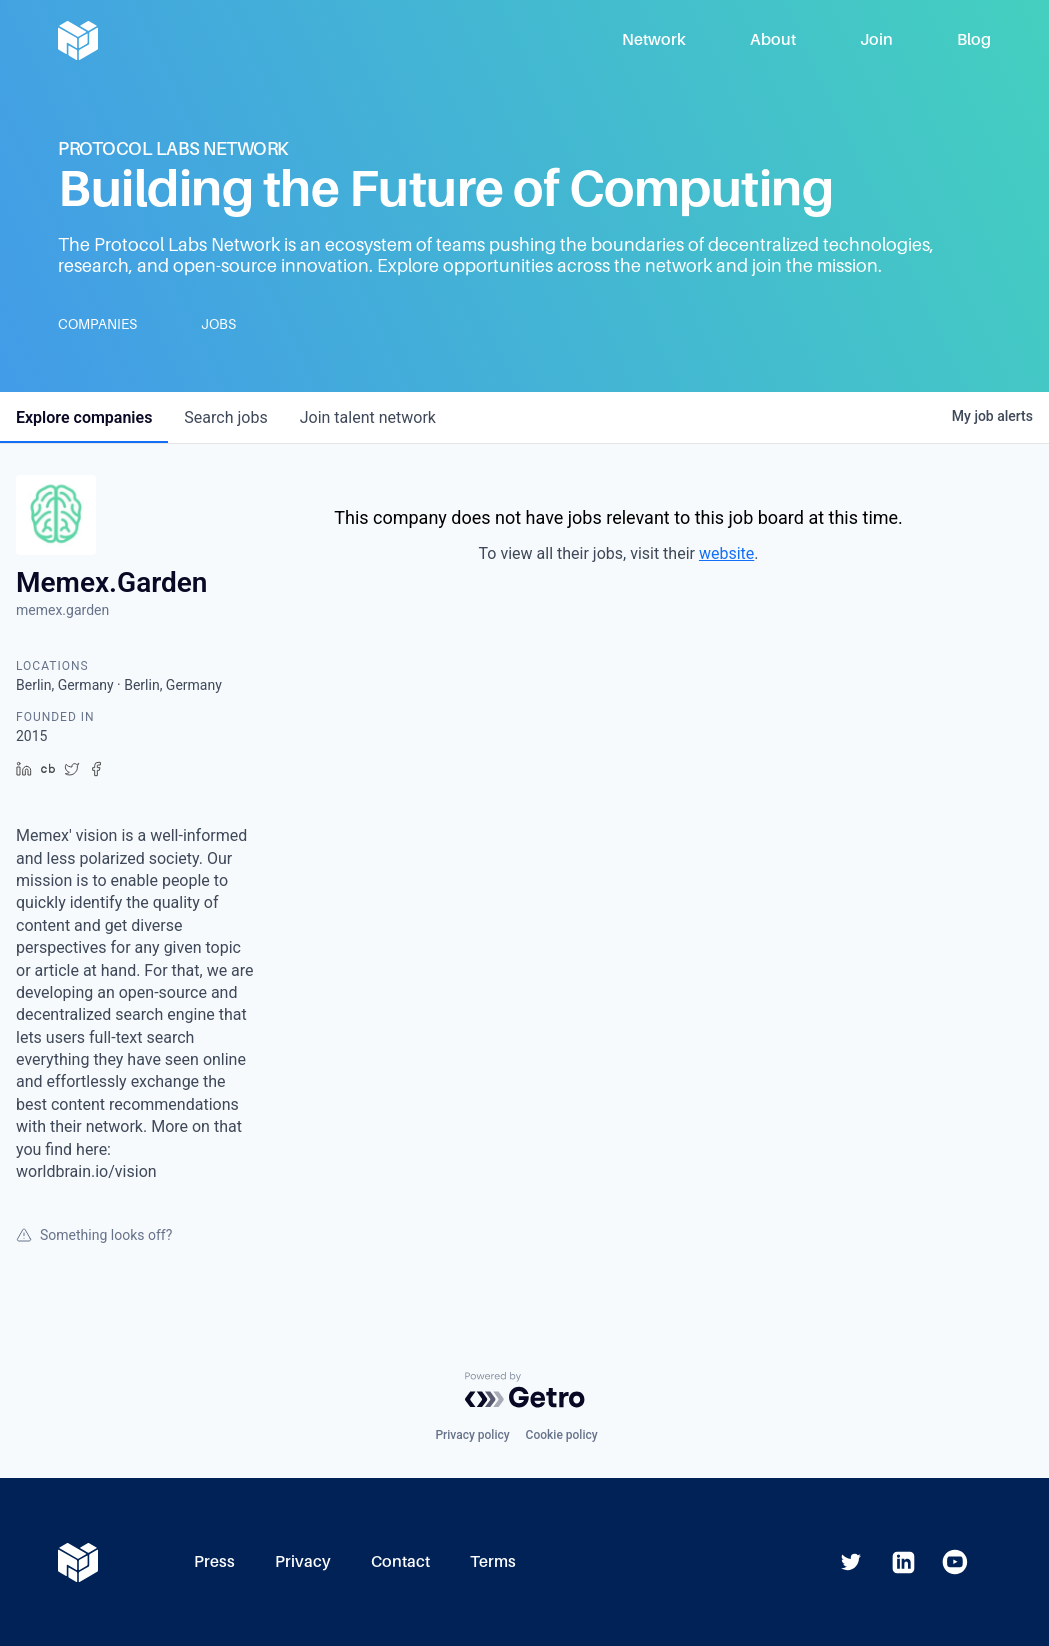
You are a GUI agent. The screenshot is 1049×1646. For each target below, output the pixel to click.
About (773, 39)
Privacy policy (472, 1435)
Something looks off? (94, 1235)
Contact (400, 1561)
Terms (493, 1561)
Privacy (303, 1561)
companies (84, 417)
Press (214, 1561)
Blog (974, 39)
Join (876, 39)
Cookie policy (562, 1435)
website (726, 553)
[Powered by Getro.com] (525, 1390)
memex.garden (62, 610)
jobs (225, 417)
